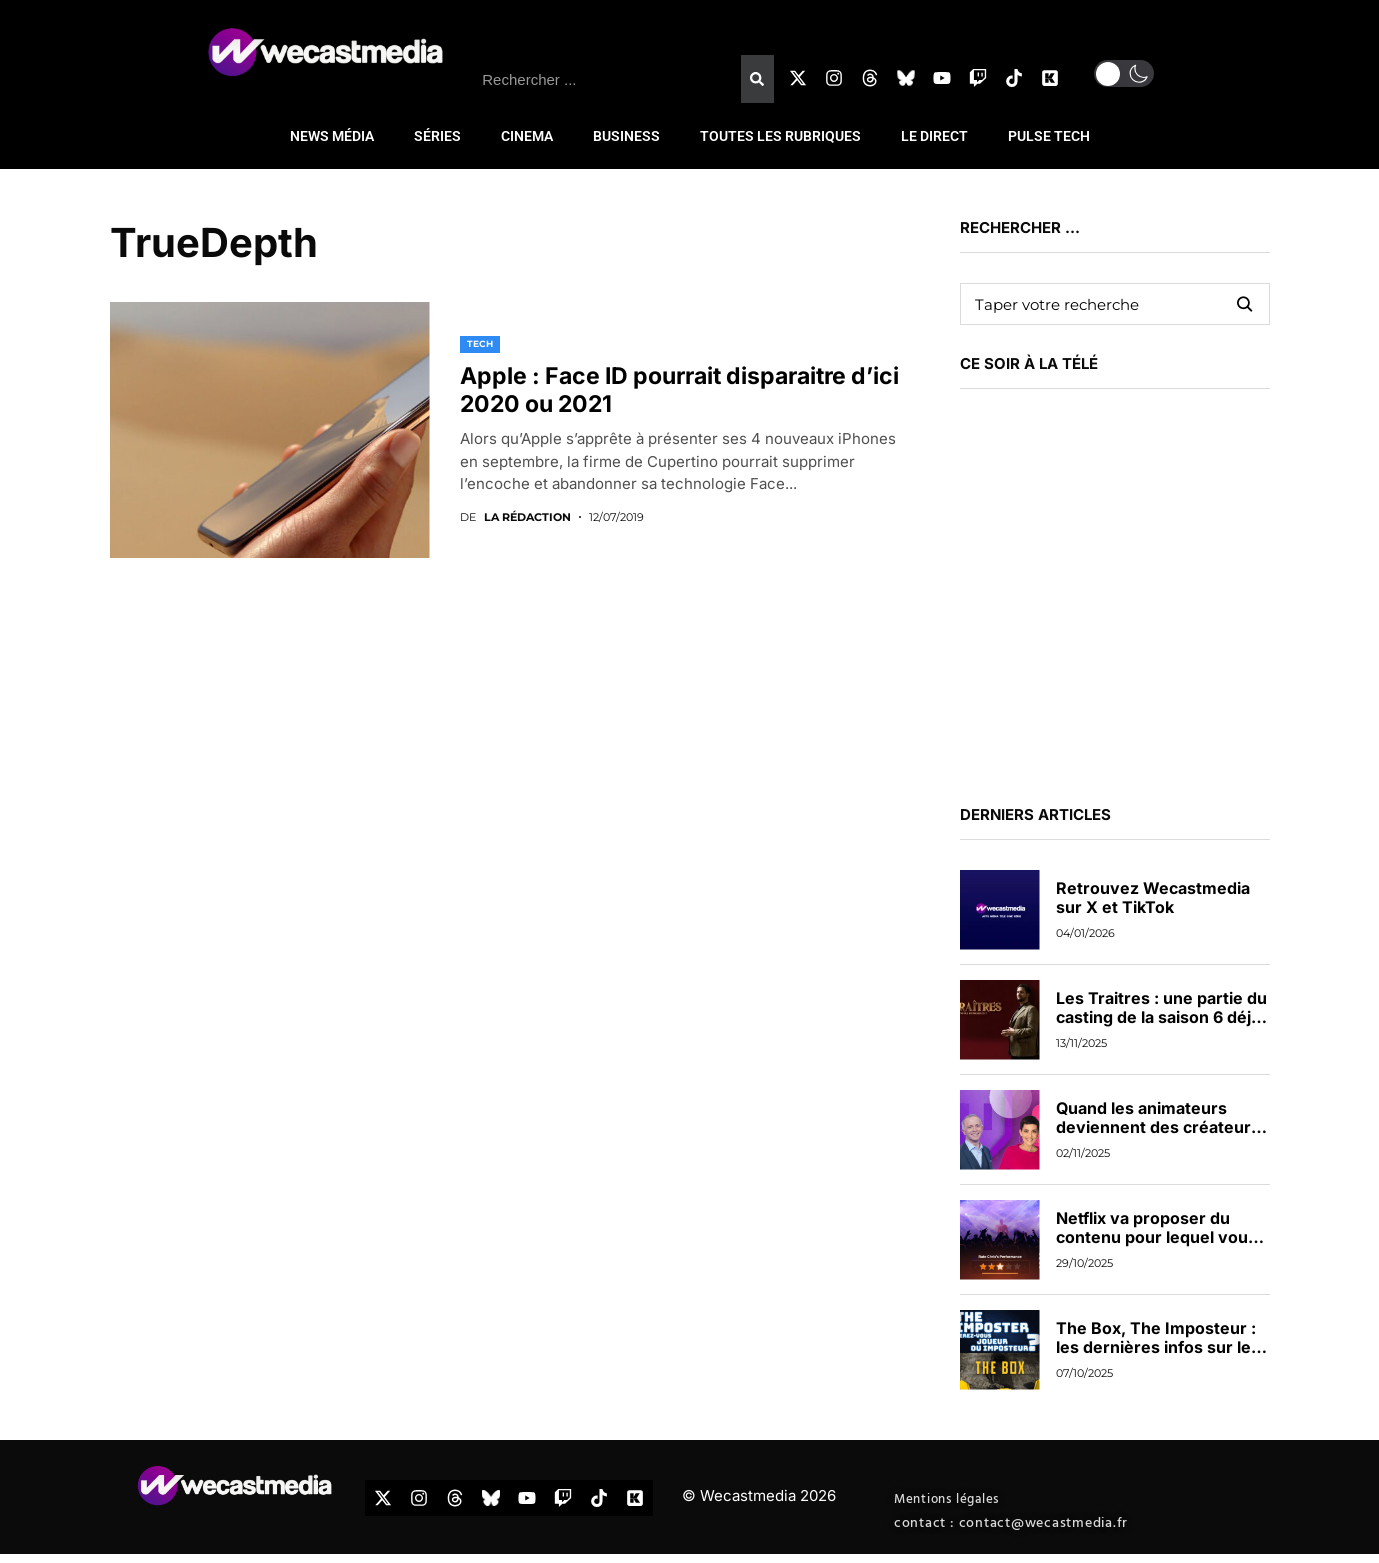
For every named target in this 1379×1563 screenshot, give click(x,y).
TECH (480, 343)
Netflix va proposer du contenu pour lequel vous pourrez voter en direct (1156, 1237)
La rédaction (527, 517)
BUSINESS (626, 136)
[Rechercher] (757, 79)
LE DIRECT (934, 136)
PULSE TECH (1049, 136)
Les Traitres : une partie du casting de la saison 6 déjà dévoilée (1161, 1017)
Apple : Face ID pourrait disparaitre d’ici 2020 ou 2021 (679, 390)
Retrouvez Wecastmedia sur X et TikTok (1153, 897)
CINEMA (527, 136)
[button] (1124, 73)
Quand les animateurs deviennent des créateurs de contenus (1158, 1127)
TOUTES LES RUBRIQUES (780, 136)
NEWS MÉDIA (332, 136)
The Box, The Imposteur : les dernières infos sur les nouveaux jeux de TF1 (1158, 1347)
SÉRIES (437, 136)
